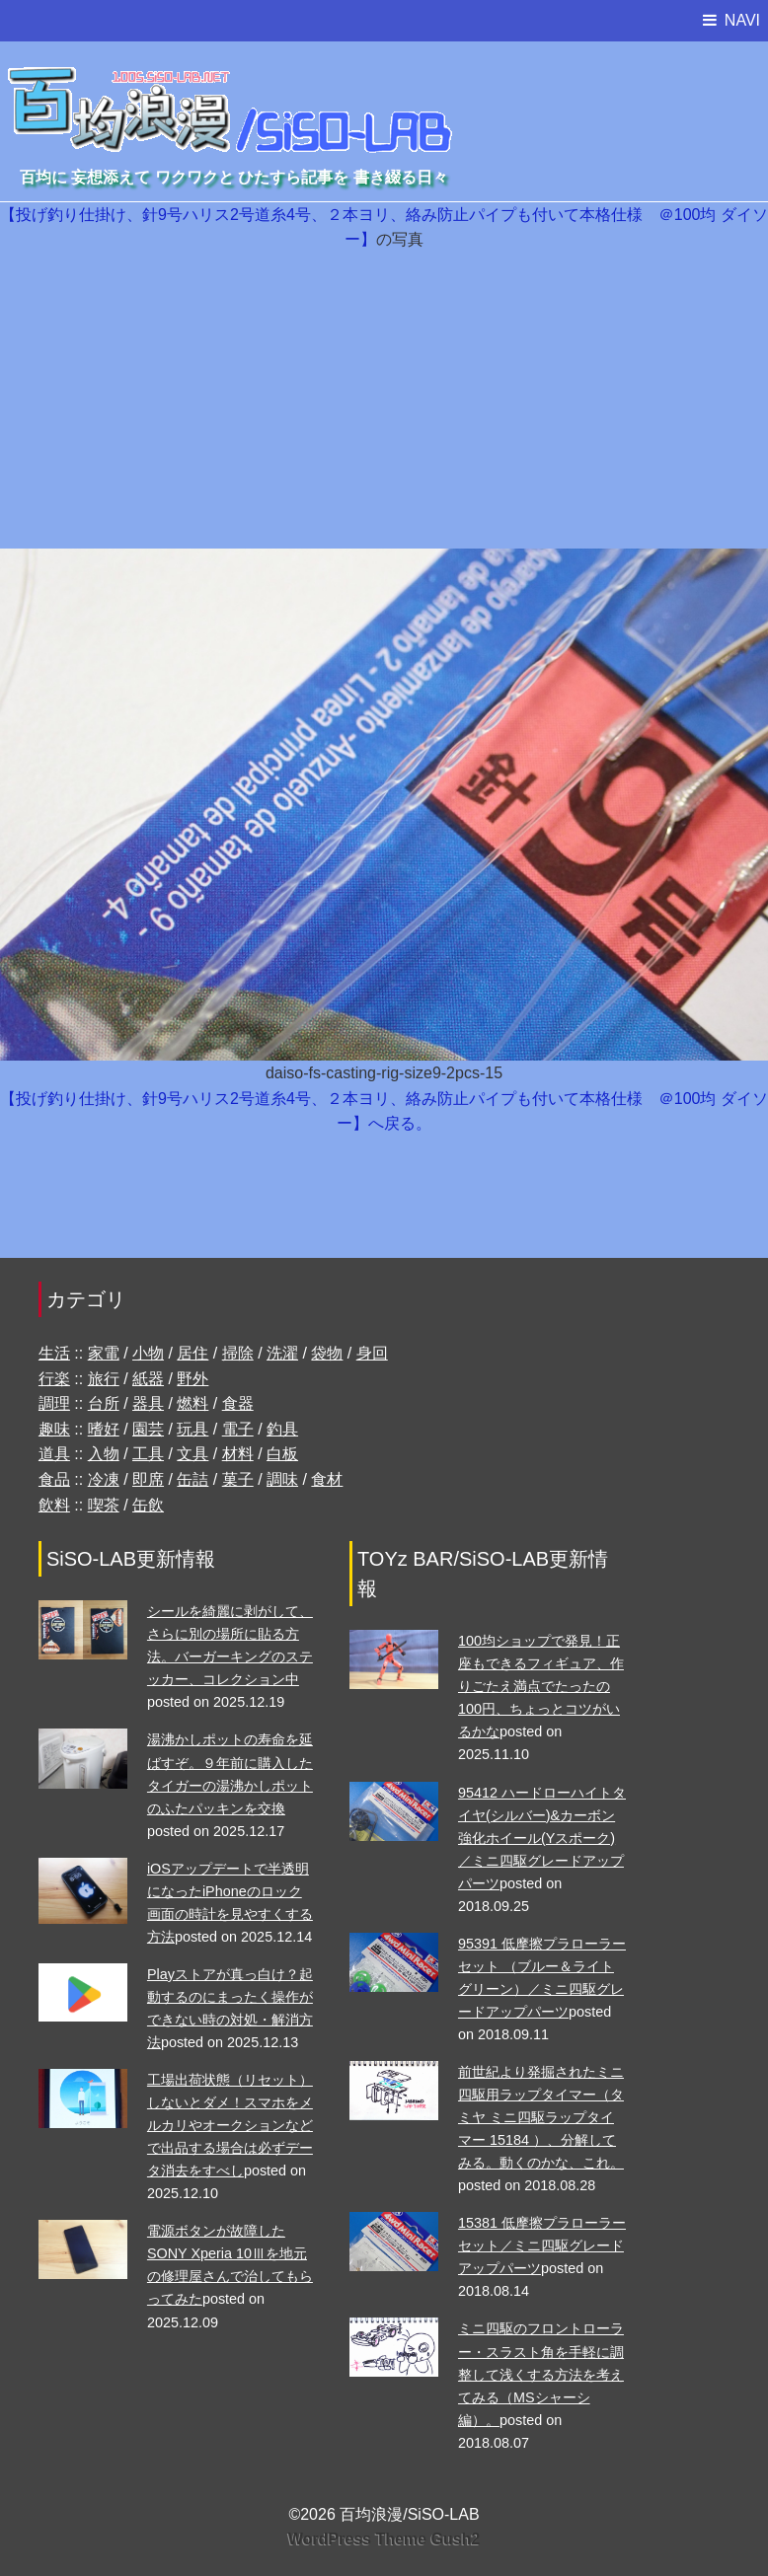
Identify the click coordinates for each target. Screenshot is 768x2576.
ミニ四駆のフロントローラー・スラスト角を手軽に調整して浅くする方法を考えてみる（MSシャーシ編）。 (541, 2373)
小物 (148, 1353)
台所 (103, 1403)
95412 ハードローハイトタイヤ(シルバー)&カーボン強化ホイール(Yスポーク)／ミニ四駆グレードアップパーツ (542, 1838)
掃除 (238, 1353)
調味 (282, 1479)
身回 (372, 1353)
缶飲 (148, 1505)
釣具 (282, 1429)
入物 (103, 1453)
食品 (54, 1479)
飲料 (54, 1505)
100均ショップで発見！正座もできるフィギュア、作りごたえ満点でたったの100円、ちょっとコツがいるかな (541, 1686)
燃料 (192, 1403)
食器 (238, 1403)
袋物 (327, 1353)
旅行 (103, 1378)
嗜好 (103, 1429)
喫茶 (103, 1505)
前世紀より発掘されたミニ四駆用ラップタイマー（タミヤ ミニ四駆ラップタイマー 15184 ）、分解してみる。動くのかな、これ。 (541, 2117)
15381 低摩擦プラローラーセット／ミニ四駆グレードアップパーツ (542, 2245)
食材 (327, 1479)
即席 (148, 1479)
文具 (192, 1453)
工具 (148, 1453)
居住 (192, 1353)
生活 (54, 1353)
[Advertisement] (384, 400)
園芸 (148, 1429)
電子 (238, 1429)
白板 (282, 1453)
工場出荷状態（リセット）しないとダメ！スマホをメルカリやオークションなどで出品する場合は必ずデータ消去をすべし (230, 2125)
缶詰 (192, 1479)
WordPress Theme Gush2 (384, 2539)
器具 (148, 1403)
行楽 (54, 1378)
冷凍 (103, 1479)
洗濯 (282, 1353)
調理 (54, 1403)
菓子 (238, 1479)
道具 (54, 1453)
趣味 (54, 1429)
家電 (103, 1353)
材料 (238, 1453)
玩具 (192, 1429)
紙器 (148, 1378)
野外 (192, 1378)
